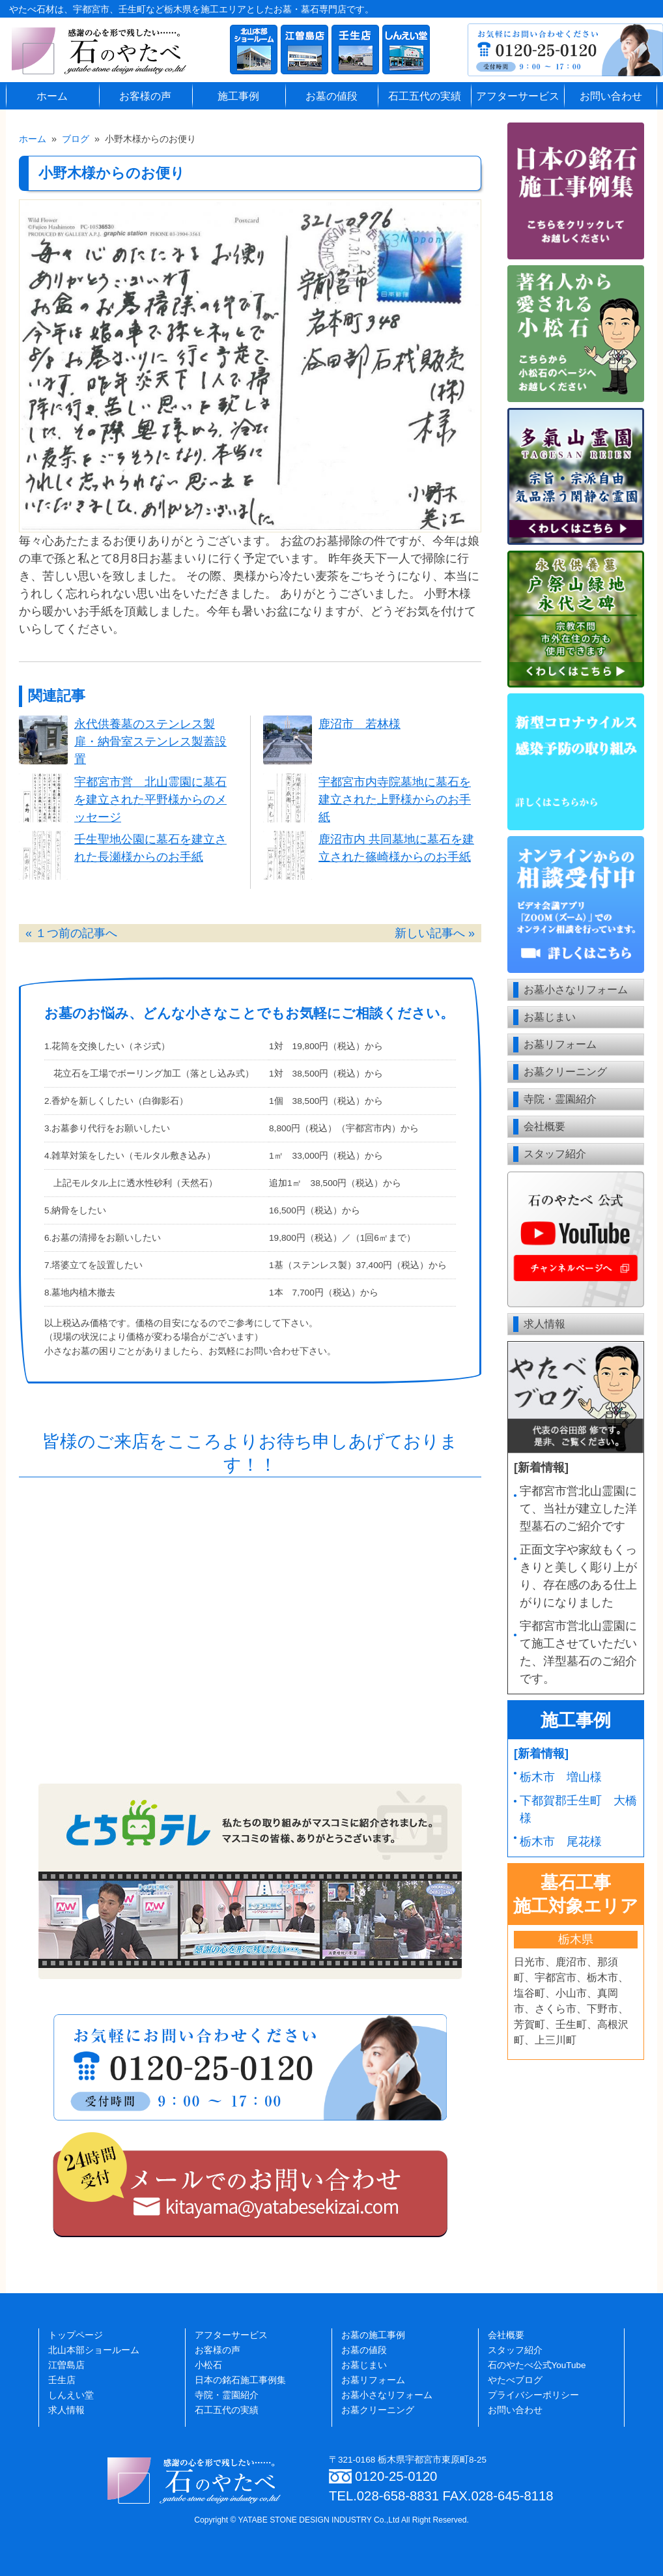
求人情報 (544, 1323)
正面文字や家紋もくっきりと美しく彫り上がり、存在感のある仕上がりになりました (578, 1576)
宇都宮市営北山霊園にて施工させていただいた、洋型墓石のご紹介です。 (578, 1652)
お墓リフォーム (560, 1044)
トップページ (75, 2335)
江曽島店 (66, 2365)
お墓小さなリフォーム (576, 989)
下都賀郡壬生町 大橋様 (578, 1809)
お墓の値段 (331, 96)
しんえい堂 (71, 2395)
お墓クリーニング (565, 1071)
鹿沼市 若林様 (359, 724)
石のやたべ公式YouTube (537, 2365)
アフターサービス (517, 96)
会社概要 (544, 1126)
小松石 (208, 2365)
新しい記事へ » (435, 933)
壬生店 (62, 2380)
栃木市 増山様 (561, 1777)
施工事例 (238, 96)
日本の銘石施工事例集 (240, 2380)
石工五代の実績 (424, 96)
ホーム (52, 96)
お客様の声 (145, 96)
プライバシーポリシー (533, 2395)
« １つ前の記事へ (71, 933)
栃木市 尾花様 (561, 1841)
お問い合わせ (611, 96)
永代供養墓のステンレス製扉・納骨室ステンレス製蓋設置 (150, 741)
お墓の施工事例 (373, 2335)
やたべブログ (515, 2380)
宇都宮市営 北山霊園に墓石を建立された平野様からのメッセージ (150, 799)
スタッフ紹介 (555, 1153)
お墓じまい (550, 1016)
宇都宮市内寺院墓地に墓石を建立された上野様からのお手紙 (394, 799)
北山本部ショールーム (93, 2350)
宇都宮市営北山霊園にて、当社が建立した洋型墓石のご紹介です (578, 1508)
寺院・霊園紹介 (560, 1099)
